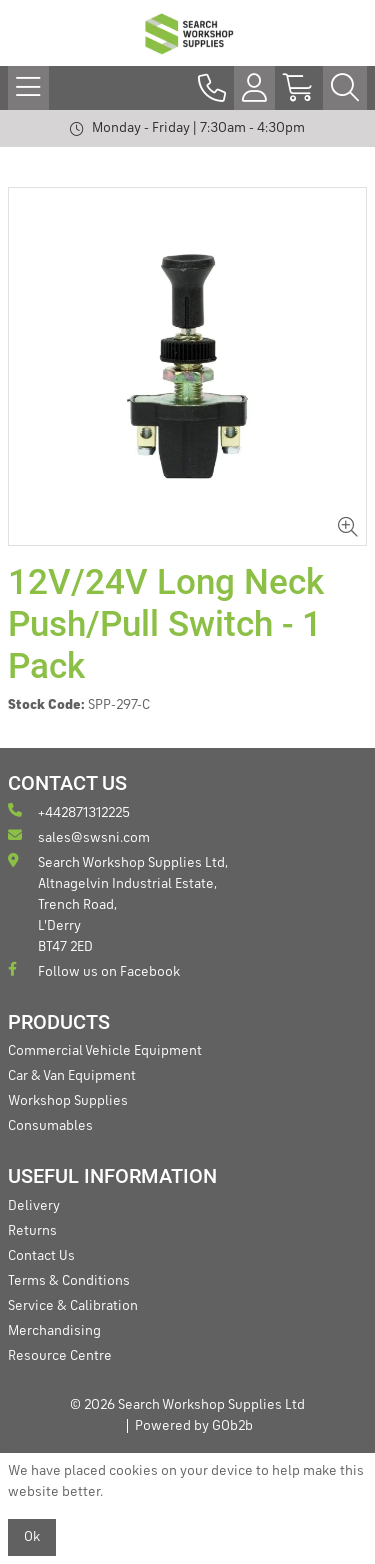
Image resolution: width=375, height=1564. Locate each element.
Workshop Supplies (68, 1101)
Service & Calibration (73, 1306)
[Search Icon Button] (345, 88)
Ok (32, 1537)
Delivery (34, 1206)
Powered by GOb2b (194, 1426)
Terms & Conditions (69, 1281)
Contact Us (41, 1256)
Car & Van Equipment (72, 1076)
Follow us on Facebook (94, 970)
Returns (32, 1231)
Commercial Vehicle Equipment (105, 1051)
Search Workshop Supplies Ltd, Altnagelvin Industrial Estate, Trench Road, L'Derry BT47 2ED (118, 903)
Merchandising (54, 1331)
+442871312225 (69, 811)
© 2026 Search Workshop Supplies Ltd (187, 1405)
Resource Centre (60, 1356)
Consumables (50, 1126)
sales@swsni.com (79, 836)
